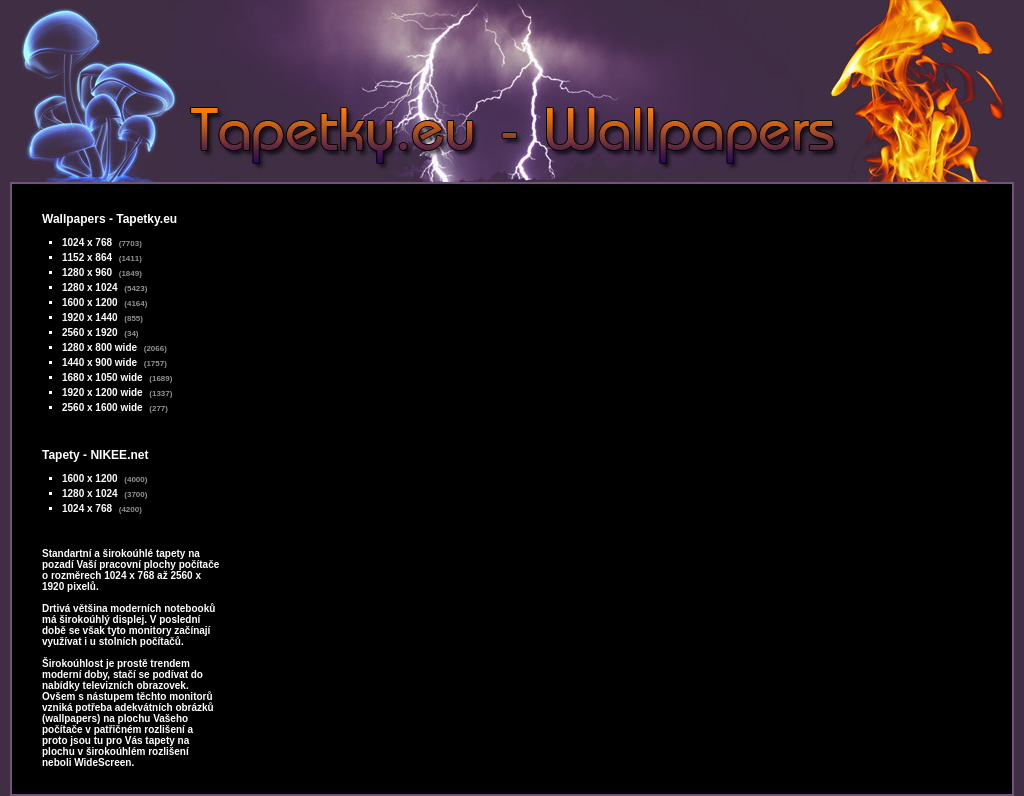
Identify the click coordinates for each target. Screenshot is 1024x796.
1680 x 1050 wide (102, 377)
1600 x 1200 (90, 302)
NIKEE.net (119, 455)
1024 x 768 (87, 242)
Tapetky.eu (146, 219)
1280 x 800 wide (99, 347)
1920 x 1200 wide (102, 392)
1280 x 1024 (90, 287)
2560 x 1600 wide (102, 407)
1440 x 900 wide (99, 362)
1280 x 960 (87, 272)
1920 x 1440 (90, 317)
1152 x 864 (87, 257)
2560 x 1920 (90, 332)
